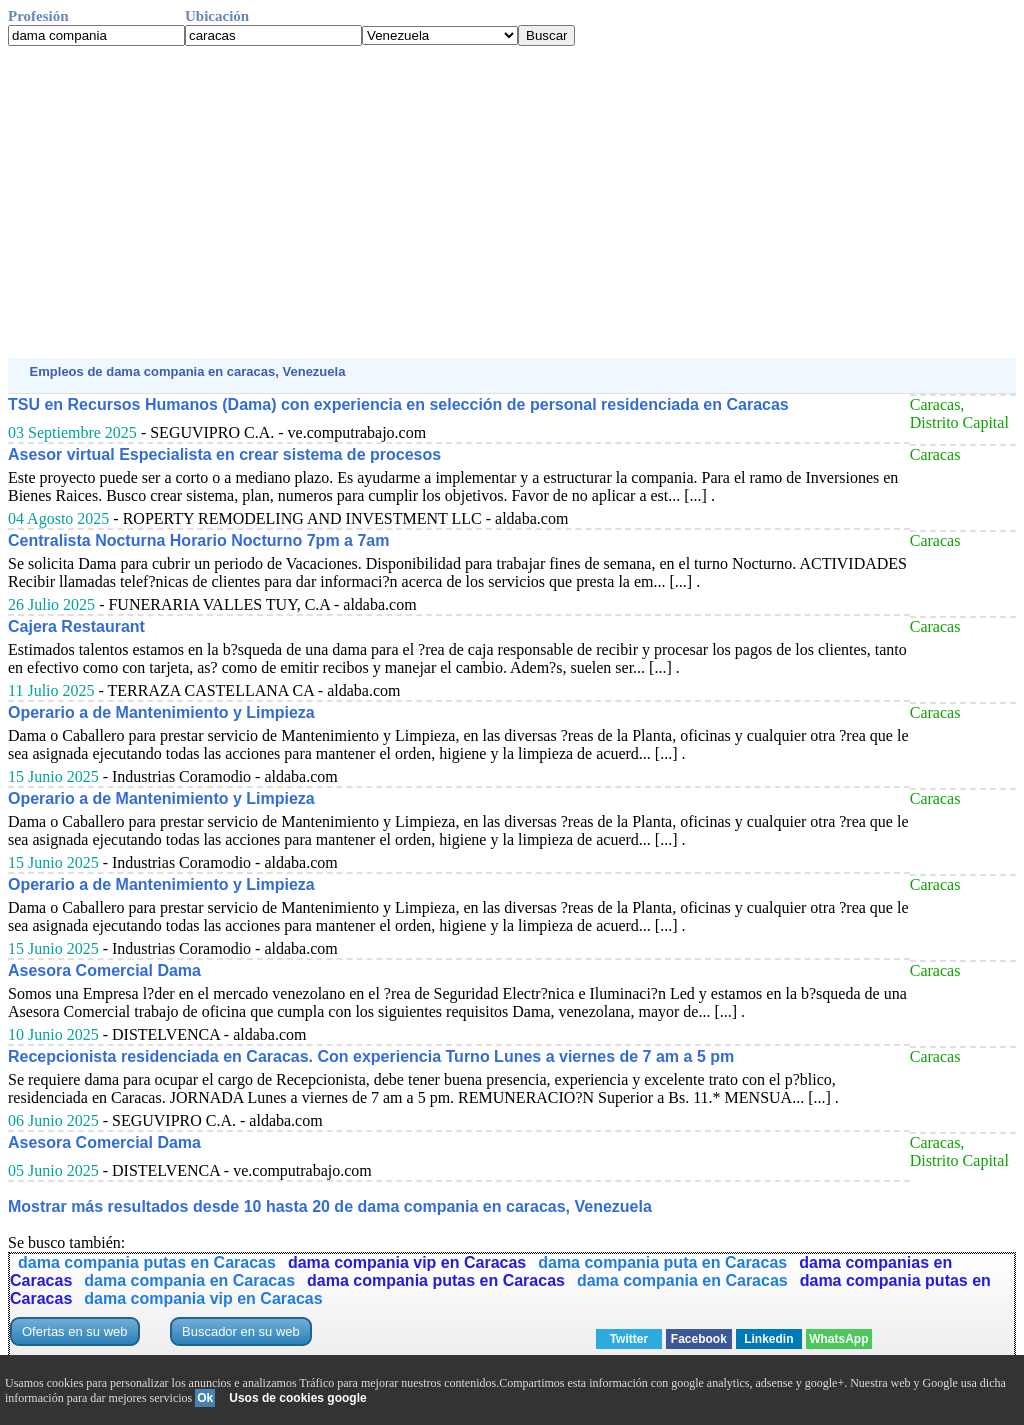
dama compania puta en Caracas (662, 1262)
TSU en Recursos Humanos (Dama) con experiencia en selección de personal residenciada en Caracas (398, 404)
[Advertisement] (512, 202)
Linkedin (768, 1339)
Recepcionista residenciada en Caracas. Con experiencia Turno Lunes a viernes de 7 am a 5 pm (371, 1056)
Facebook (699, 1339)
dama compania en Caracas (189, 1280)
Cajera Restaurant (76, 626)
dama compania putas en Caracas (147, 1262)
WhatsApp (838, 1339)
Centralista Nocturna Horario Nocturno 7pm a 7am (198, 540)
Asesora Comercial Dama (104, 970)
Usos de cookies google (297, 1398)
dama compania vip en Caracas (407, 1262)
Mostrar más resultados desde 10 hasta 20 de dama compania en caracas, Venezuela (330, 1206)
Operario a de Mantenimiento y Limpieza (161, 712)
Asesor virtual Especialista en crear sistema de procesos (224, 454)
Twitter (629, 1339)
